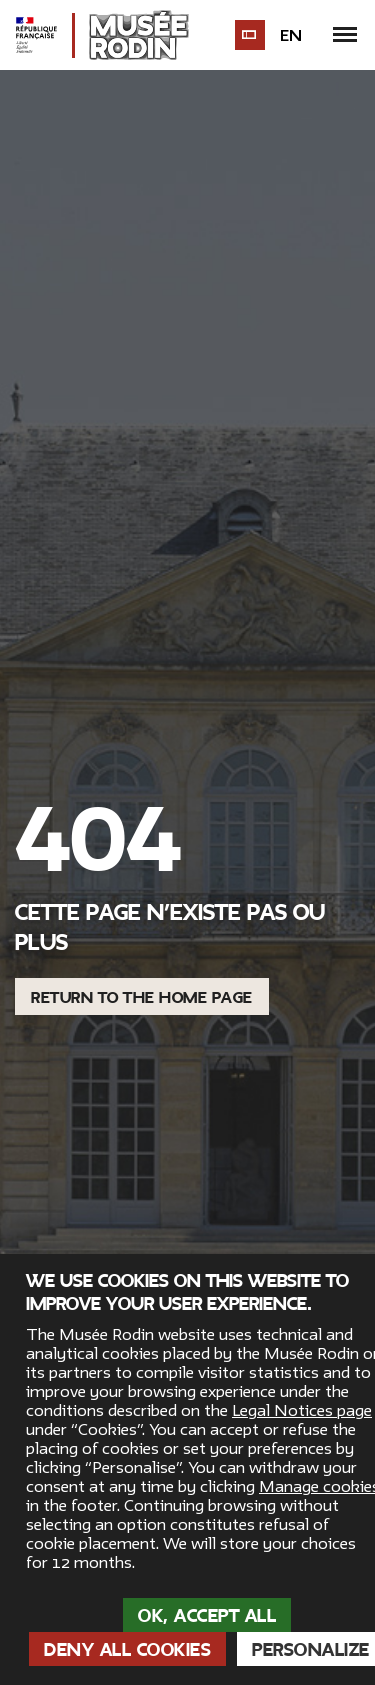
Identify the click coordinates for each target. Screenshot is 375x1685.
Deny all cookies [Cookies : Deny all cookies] (127, 1650)
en (291, 36)
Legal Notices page (302, 1411)
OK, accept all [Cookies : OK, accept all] (207, 1616)
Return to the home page (142, 998)
